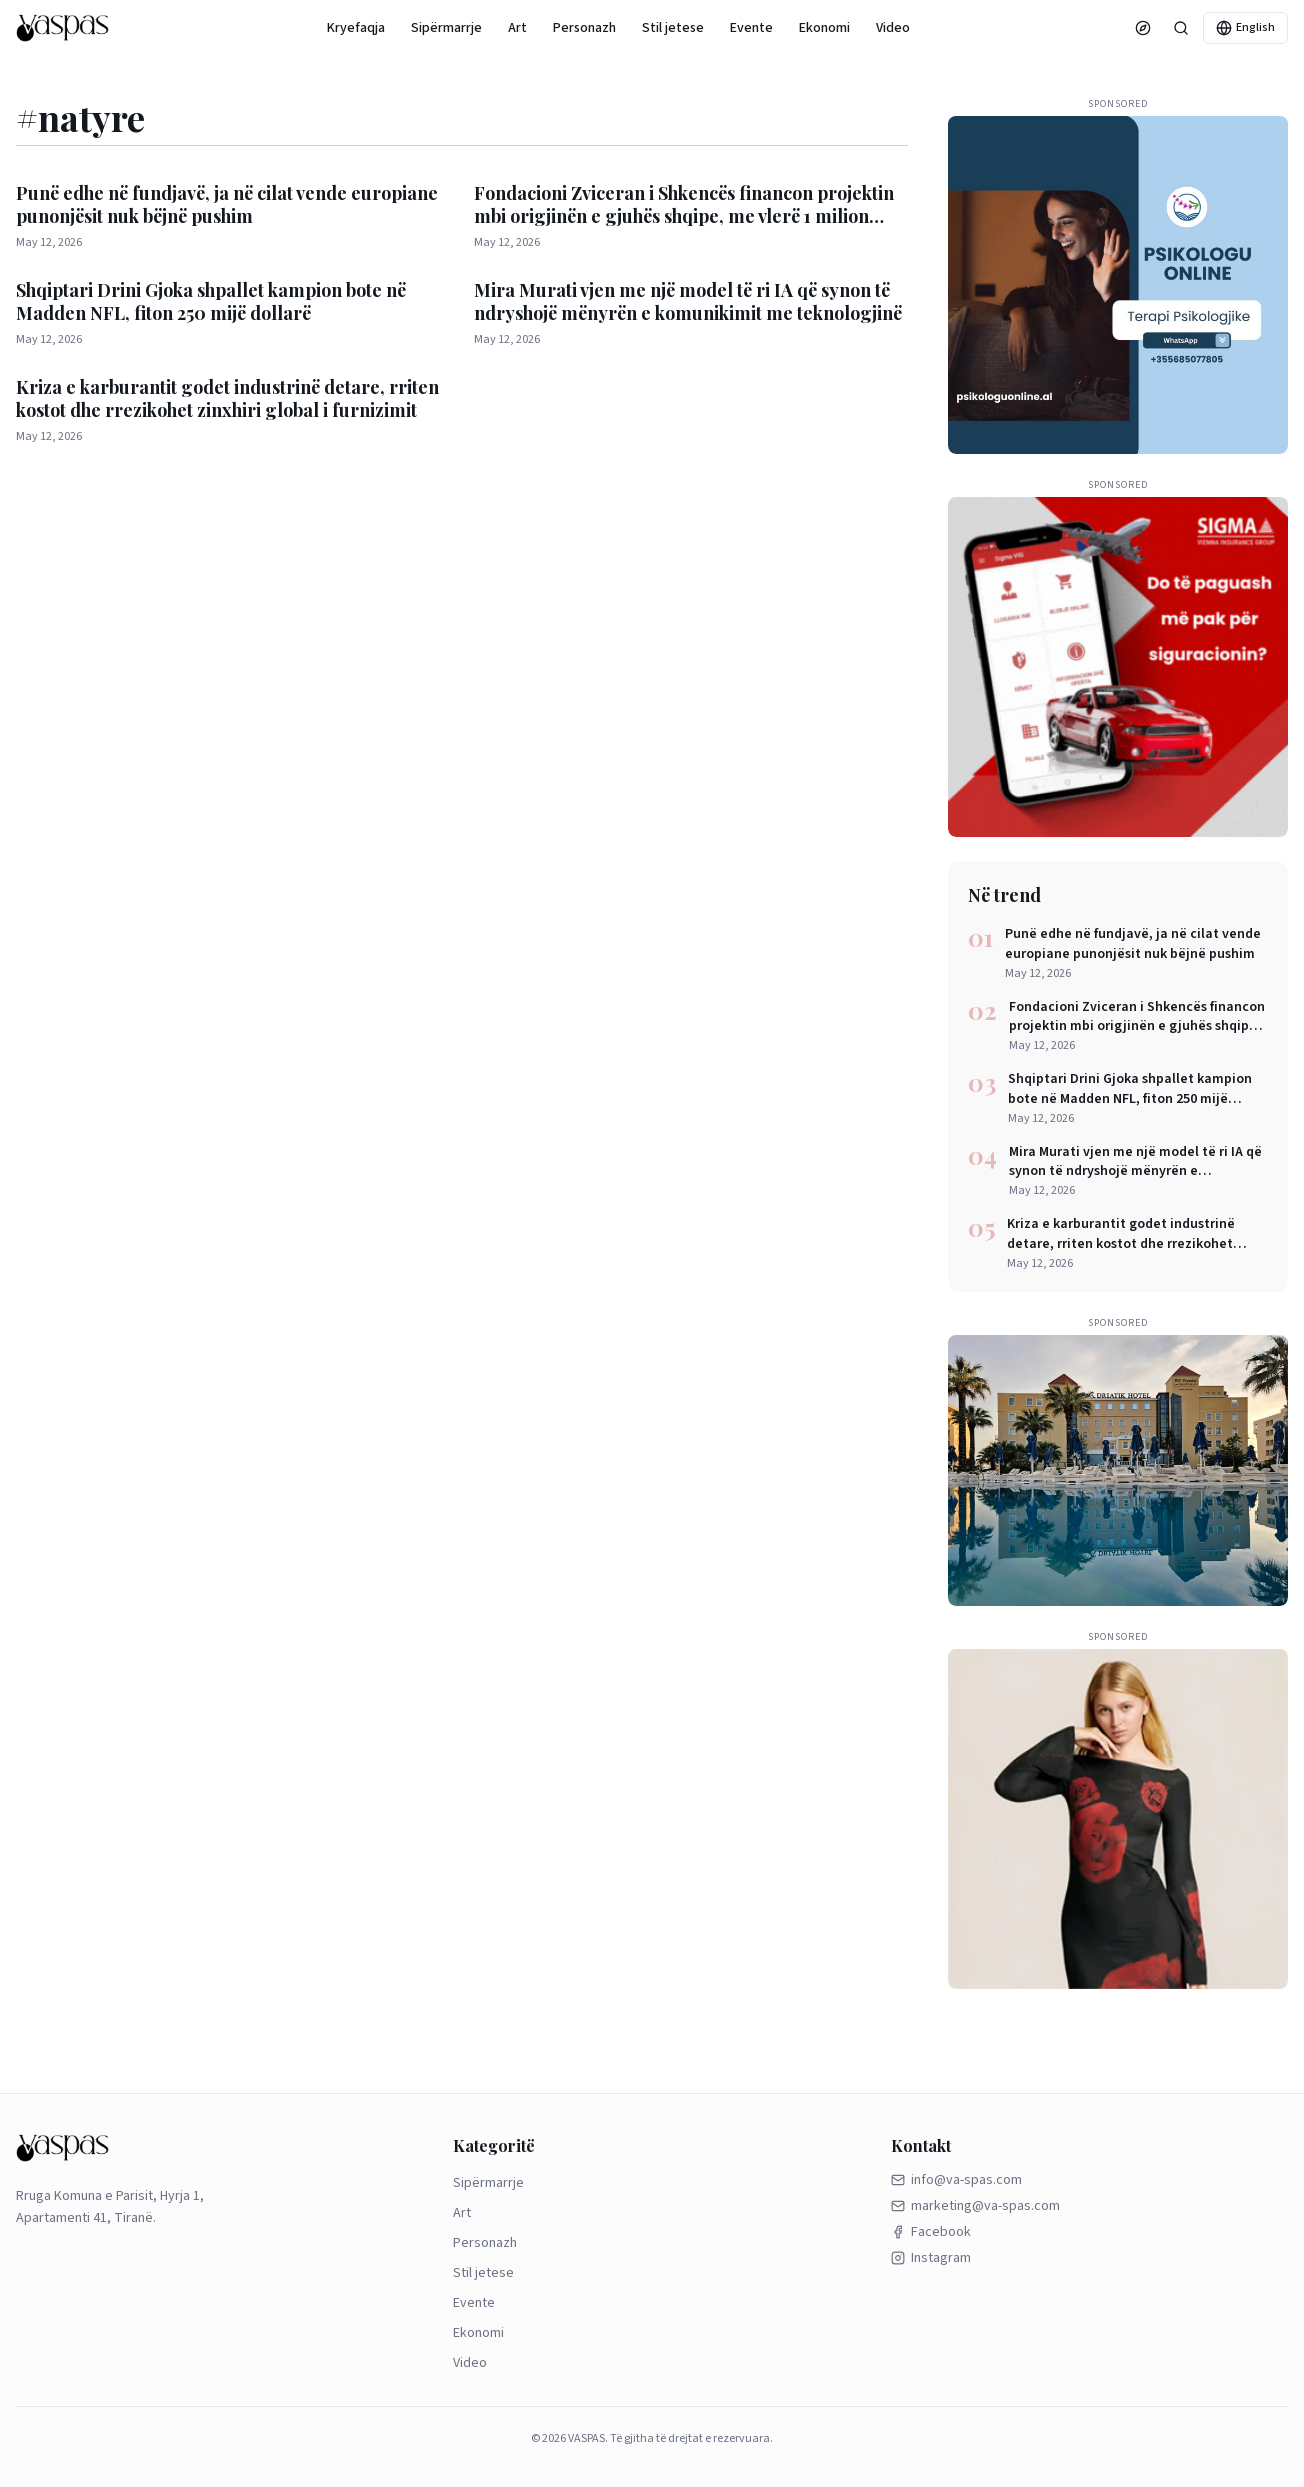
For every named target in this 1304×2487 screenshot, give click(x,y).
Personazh (584, 28)
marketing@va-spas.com (975, 2206)
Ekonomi (824, 28)
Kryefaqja (356, 28)
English (1245, 27)
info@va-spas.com (956, 2180)
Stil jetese (673, 28)
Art (517, 28)
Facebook (931, 2232)
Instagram (931, 2258)
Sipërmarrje (446, 28)
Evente (751, 28)
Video (893, 28)
